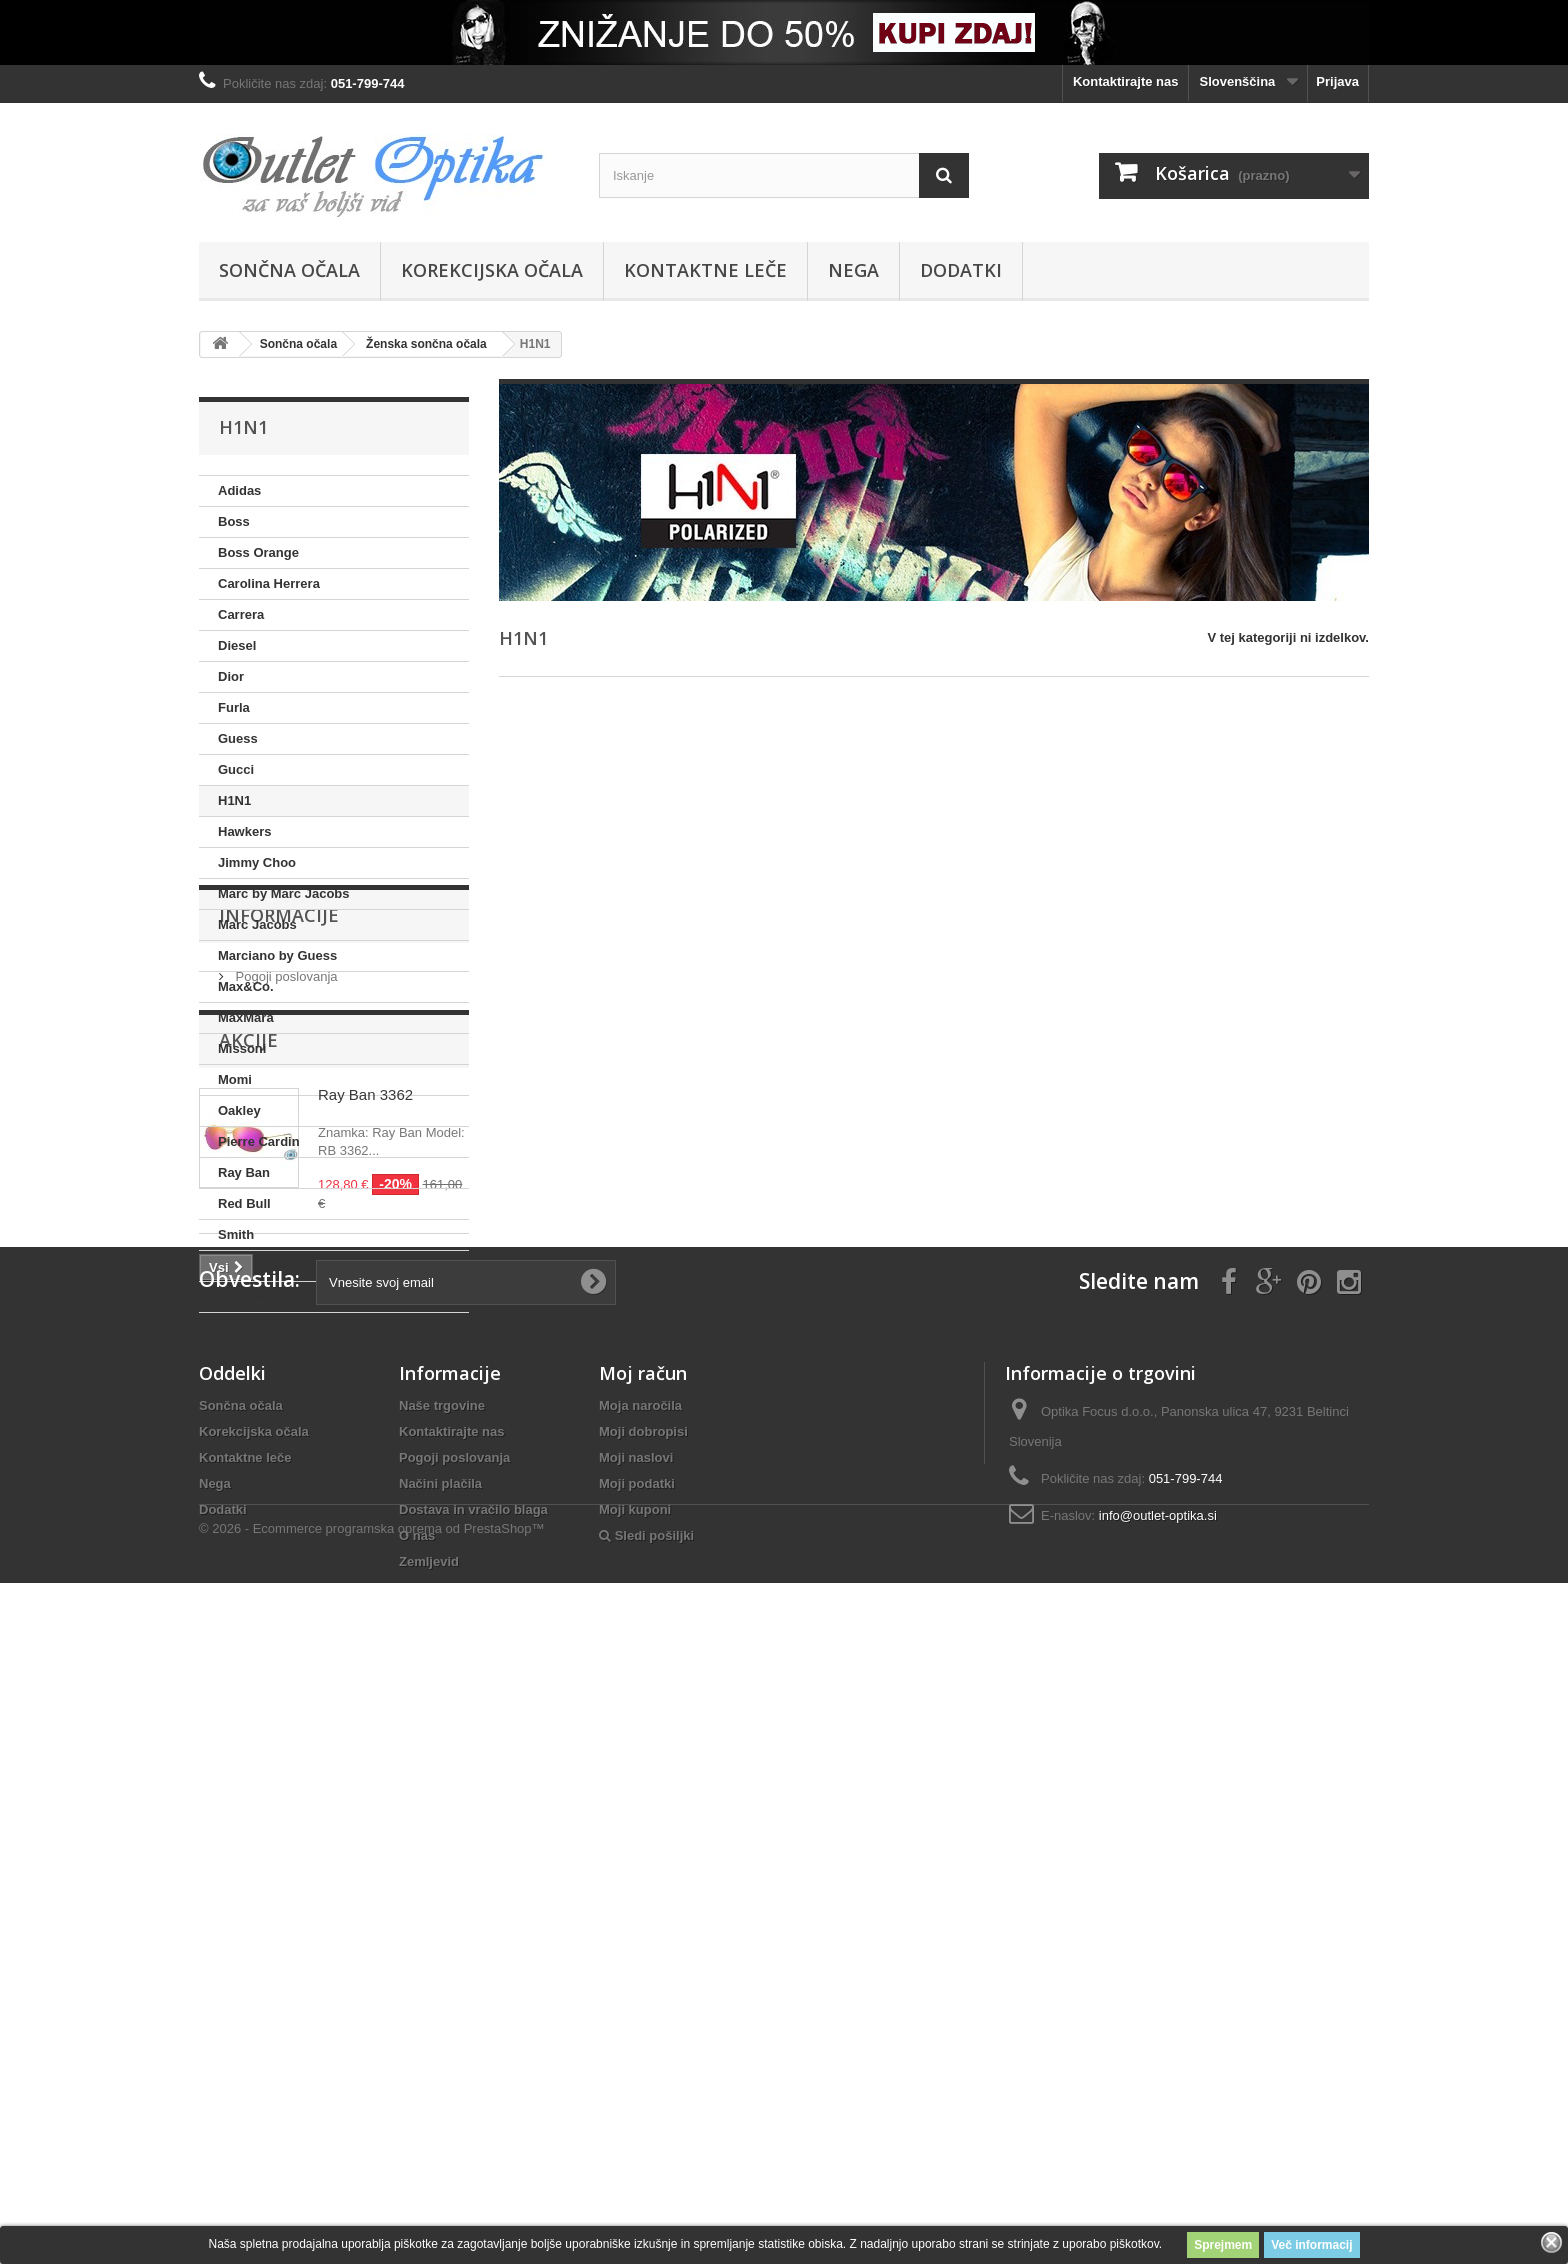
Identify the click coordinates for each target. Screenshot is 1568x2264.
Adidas (239, 490)
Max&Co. (246, 986)
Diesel (237, 645)
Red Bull (244, 1203)
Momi (235, 1079)
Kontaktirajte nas (1125, 81)
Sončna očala (289, 270)
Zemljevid (429, 2137)
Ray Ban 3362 (365, 1556)
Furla (234, 707)
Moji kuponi (635, 2085)
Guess (238, 738)
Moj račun (643, 1949)
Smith (236, 1234)
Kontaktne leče (705, 270)
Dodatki (961, 270)
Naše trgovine (442, 1981)
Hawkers (244, 831)
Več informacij (1311, 2245)
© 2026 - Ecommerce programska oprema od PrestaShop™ (372, 2209)
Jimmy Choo (257, 862)
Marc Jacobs (257, 924)
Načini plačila (440, 2059)
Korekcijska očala (492, 270)
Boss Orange (258, 552)
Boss (234, 521)
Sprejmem (1223, 2245)
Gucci (236, 769)
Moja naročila (640, 1981)
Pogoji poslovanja (285, 1426)
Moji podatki (637, 2059)
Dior (231, 676)
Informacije (279, 1373)
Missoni (242, 1048)
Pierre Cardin (259, 1141)
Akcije (248, 1502)
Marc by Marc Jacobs (284, 893)
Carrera (241, 614)
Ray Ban (244, 1172)
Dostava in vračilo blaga (473, 2085)
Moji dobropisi (643, 2007)
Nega (853, 270)
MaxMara (246, 1017)
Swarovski (250, 1296)
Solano (239, 1265)
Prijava (1337, 81)
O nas (417, 2111)
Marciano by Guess (277, 955)
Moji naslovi (636, 2033)
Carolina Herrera (269, 583)
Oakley (239, 1110)
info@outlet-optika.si (1158, 2091)
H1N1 (234, 800)
